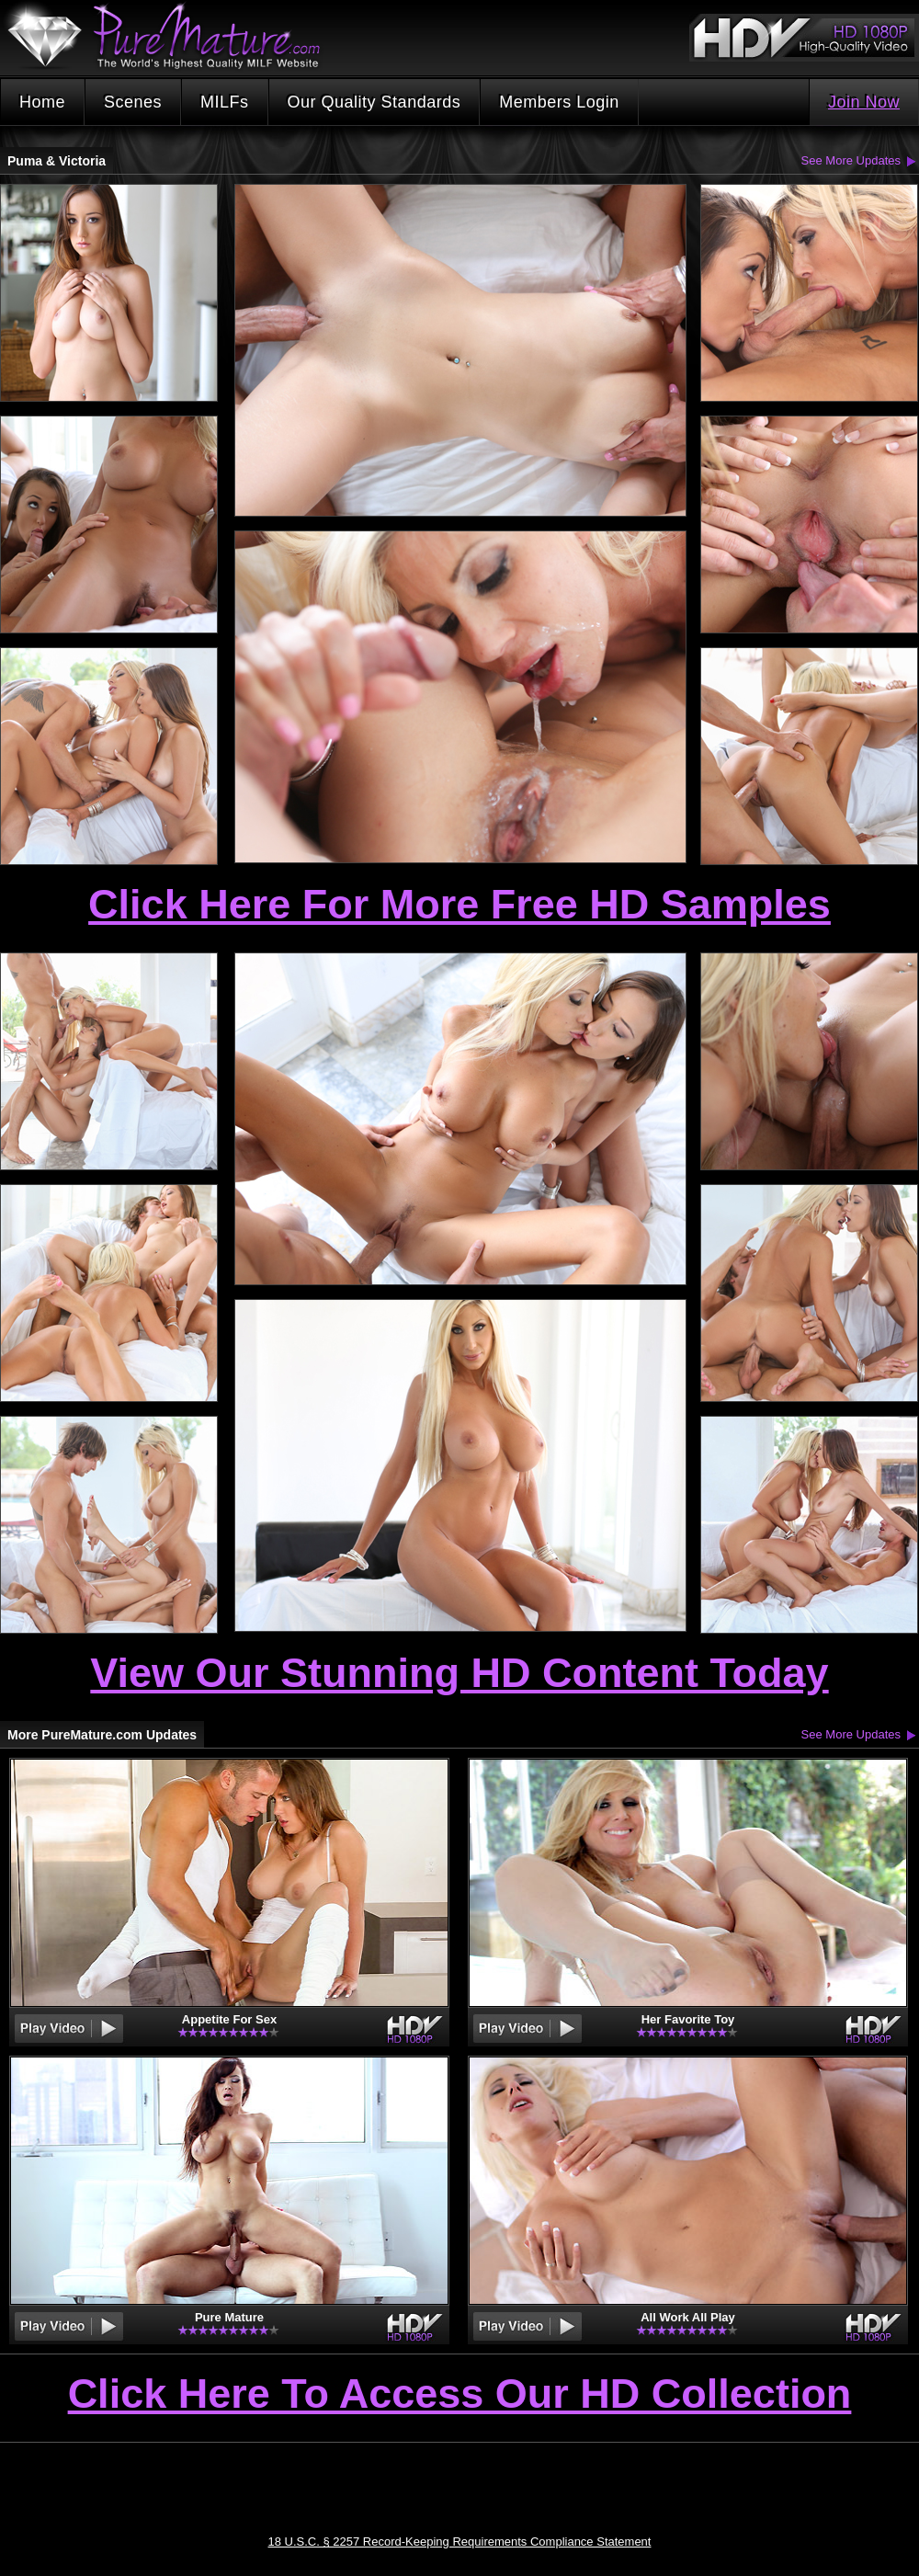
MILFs (224, 102)
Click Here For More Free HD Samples (459, 904)
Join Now (864, 102)
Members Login (559, 102)
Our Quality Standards (374, 102)
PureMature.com (173, 36)
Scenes (133, 102)
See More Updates (851, 160)
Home (42, 102)
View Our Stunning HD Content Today (459, 1672)
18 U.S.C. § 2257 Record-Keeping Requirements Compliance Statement (460, 2541)
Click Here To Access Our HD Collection (460, 2395)
